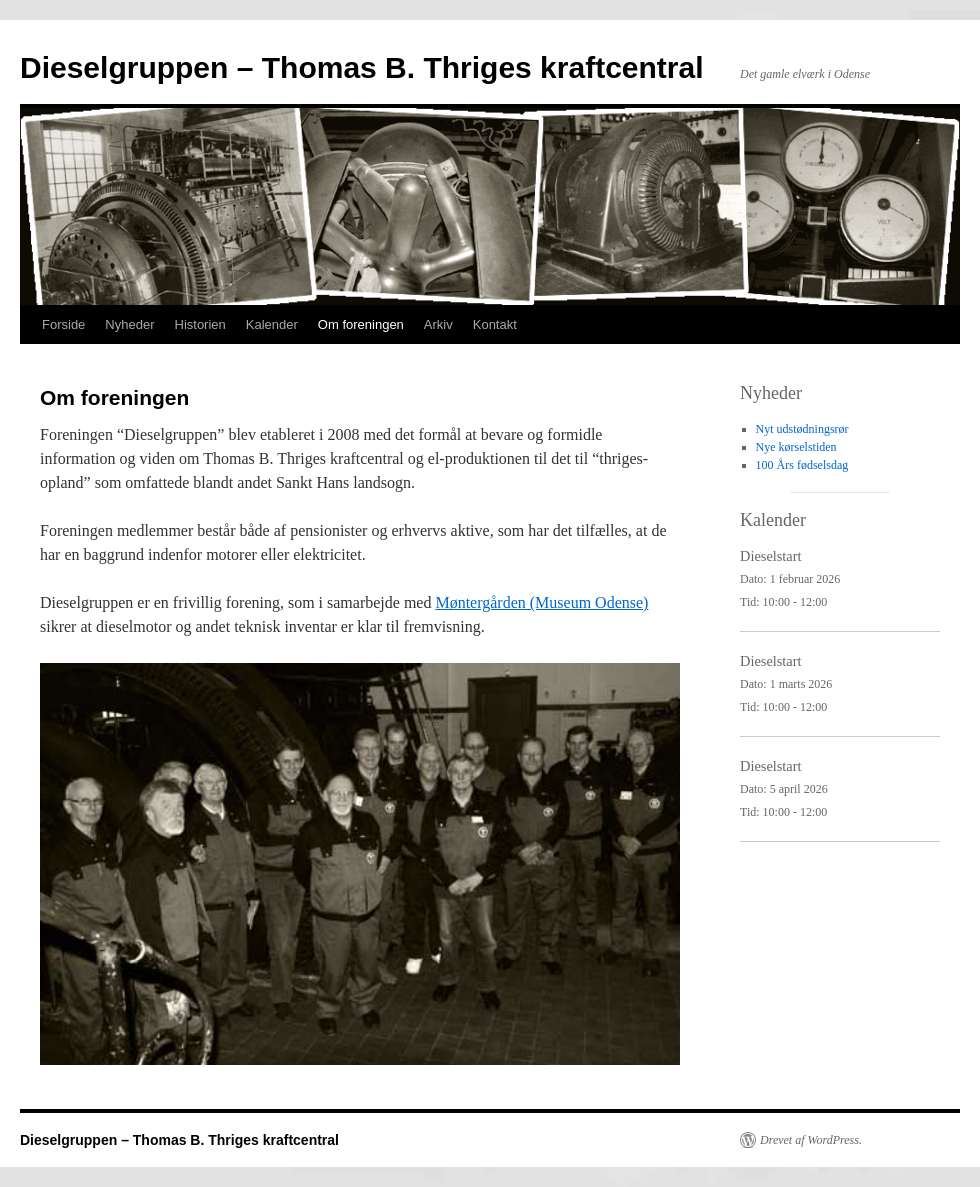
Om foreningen (361, 324)
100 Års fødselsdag (802, 465)
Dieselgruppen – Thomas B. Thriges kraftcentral (362, 67)
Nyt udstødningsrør (802, 429)
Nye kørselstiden (796, 447)
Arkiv (438, 324)
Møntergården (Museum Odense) (541, 602)
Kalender (272, 324)
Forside (63, 324)
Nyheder (129, 324)
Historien (200, 324)
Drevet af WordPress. (811, 1140)
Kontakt (495, 324)
